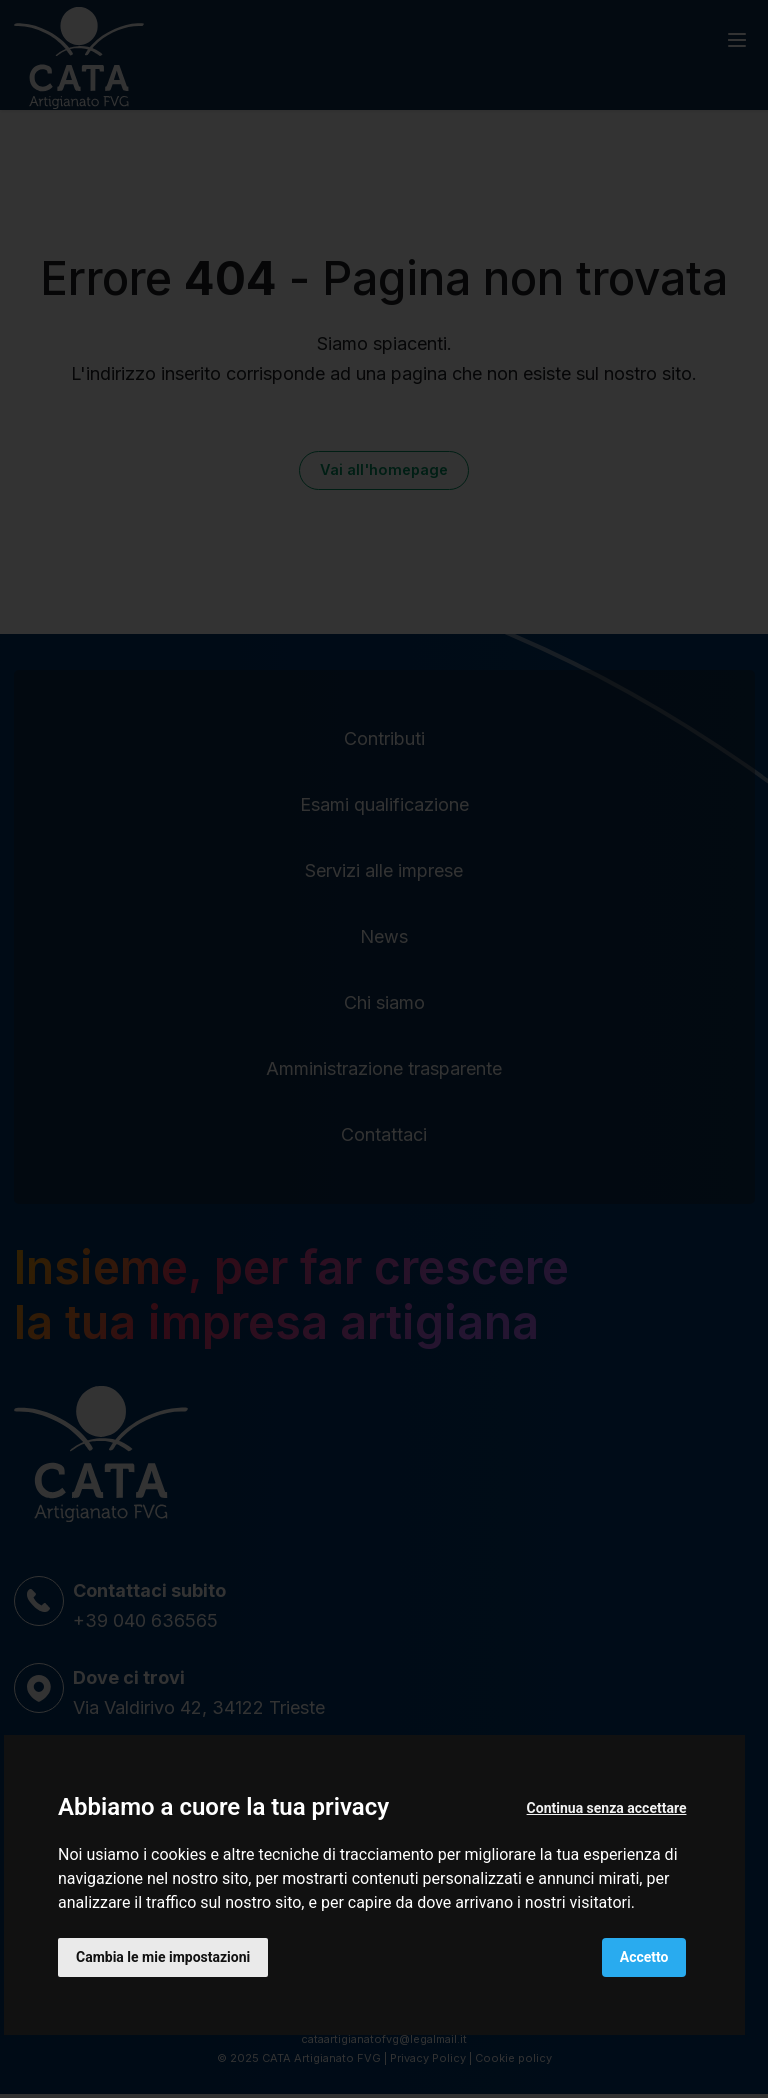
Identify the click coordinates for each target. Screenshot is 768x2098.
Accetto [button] (644, 1957)
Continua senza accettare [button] (607, 1808)
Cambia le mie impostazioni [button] (163, 1957)
